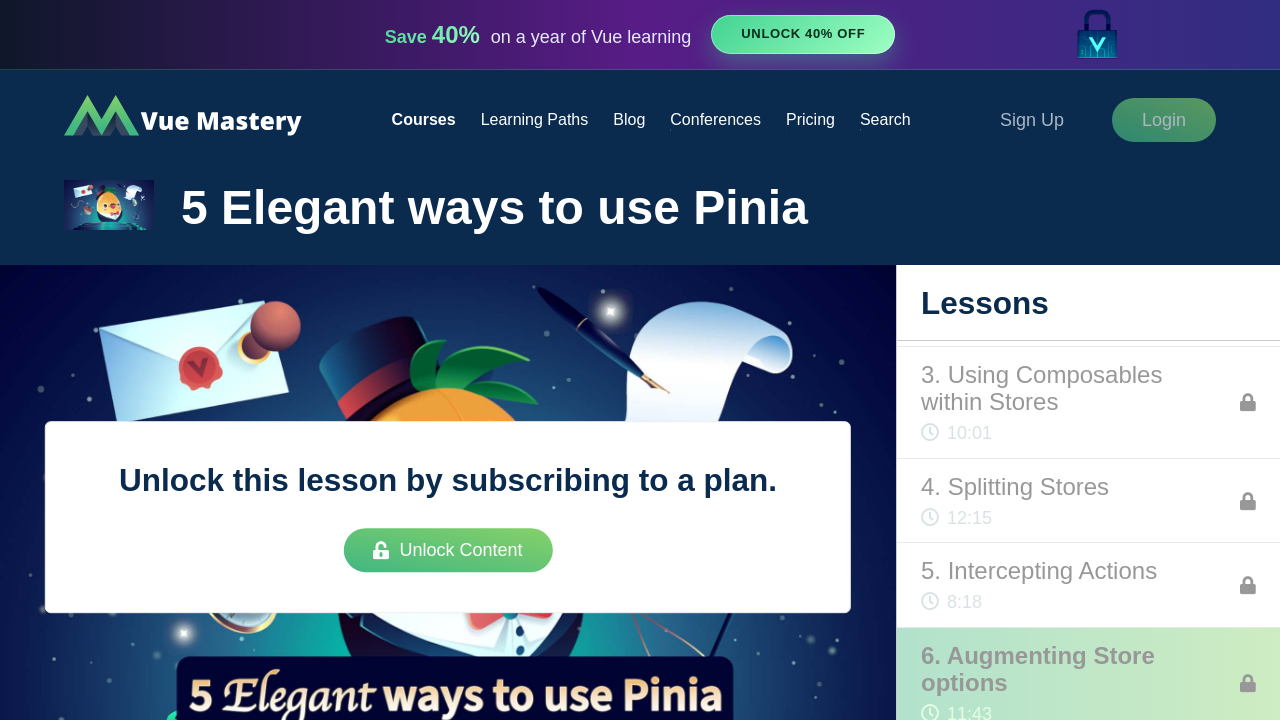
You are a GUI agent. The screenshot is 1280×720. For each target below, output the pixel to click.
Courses (424, 119)
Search (885, 119)
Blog (629, 119)
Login (1164, 120)
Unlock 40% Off (803, 33)
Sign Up (1032, 120)
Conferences (715, 119)
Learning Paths (535, 119)
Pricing (810, 119)
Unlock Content (447, 550)
